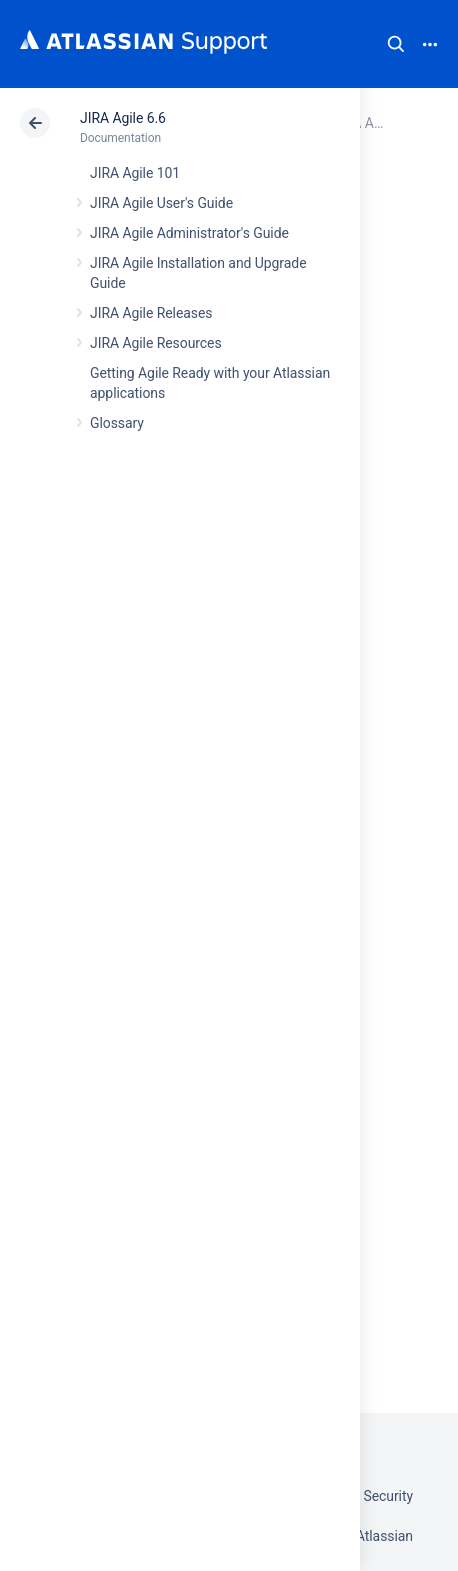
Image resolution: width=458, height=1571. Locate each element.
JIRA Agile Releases (151, 313)
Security (388, 1496)
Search (396, 44)
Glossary (117, 423)
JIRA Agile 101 (135, 173)
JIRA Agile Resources (156, 343)
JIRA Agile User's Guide (161, 203)
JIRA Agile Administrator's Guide (189, 233)
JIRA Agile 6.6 (123, 118)
